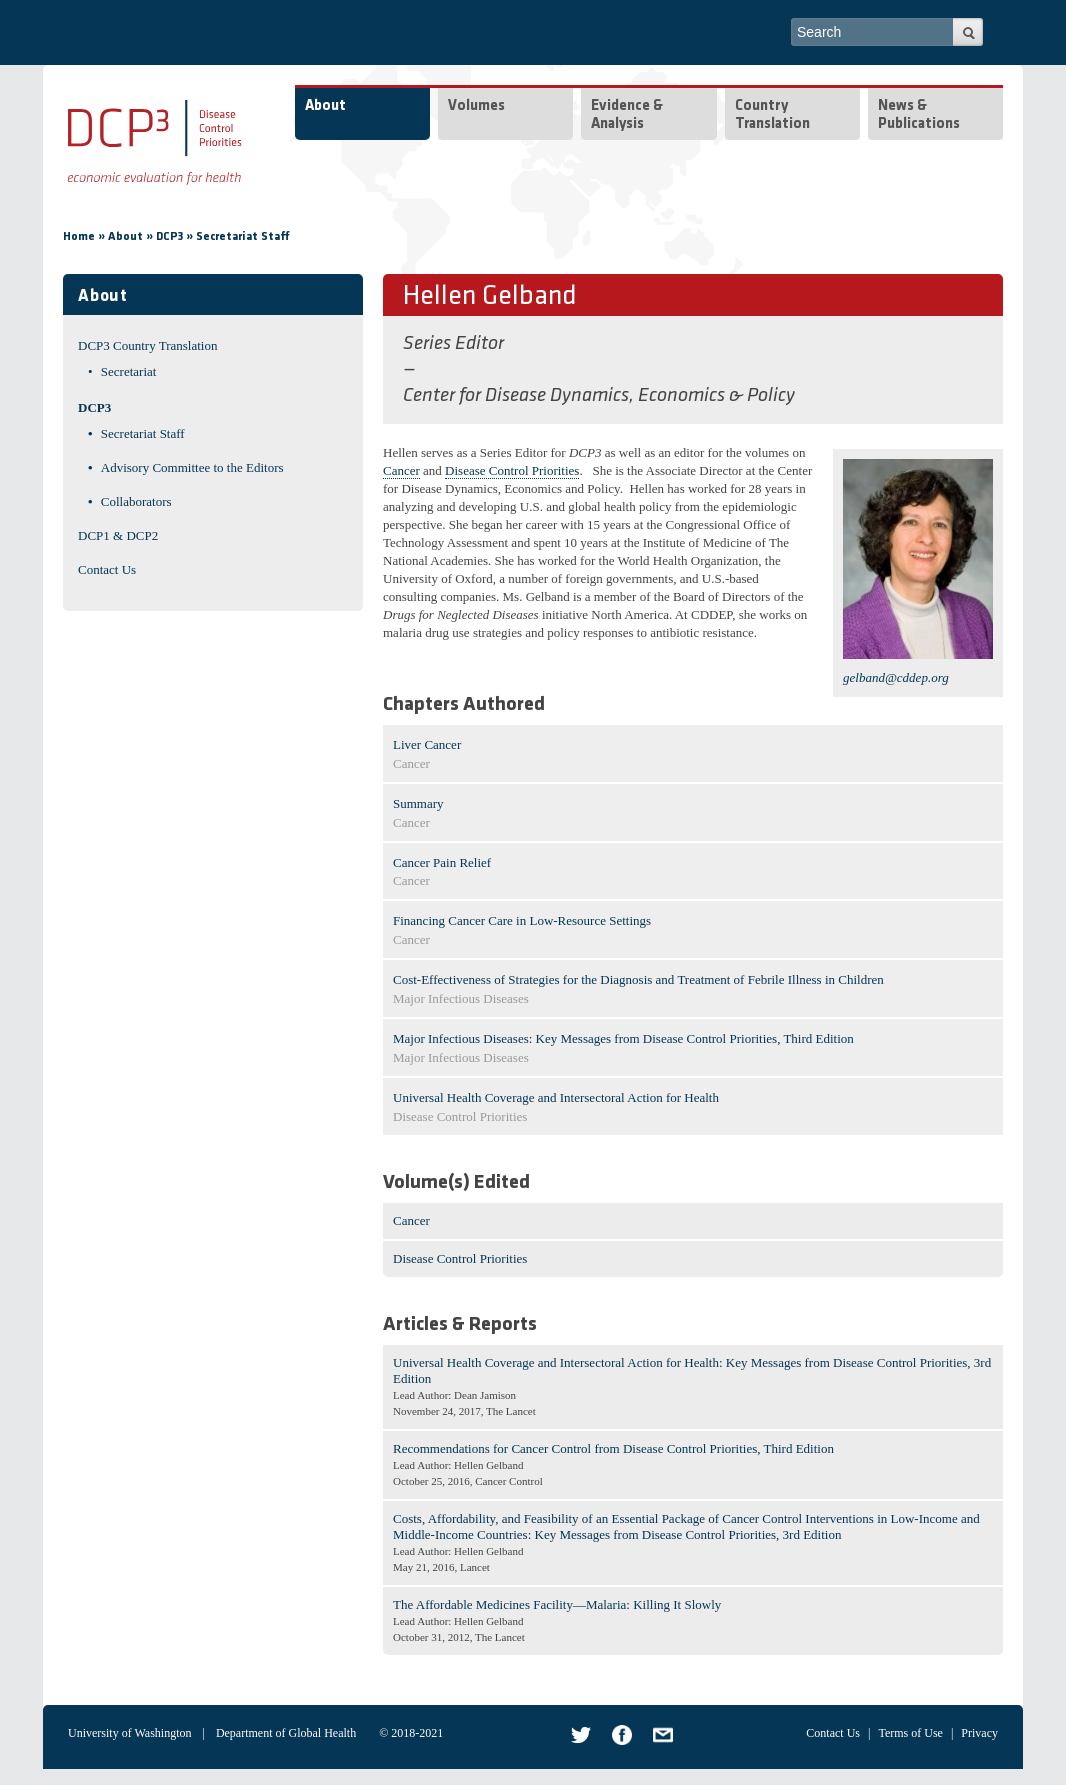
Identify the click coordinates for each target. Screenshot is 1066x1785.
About (325, 106)
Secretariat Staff (243, 237)
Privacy (979, 1733)
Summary (418, 803)
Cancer (401, 470)
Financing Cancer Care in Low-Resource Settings (522, 920)
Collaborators (136, 501)
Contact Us (107, 569)
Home (79, 237)
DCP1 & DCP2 (118, 535)
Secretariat (129, 371)
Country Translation (772, 115)
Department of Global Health (286, 1733)
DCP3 (169, 237)
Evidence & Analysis (627, 115)
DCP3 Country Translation (147, 345)
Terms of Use (910, 1733)
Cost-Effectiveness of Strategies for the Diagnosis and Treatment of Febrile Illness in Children (638, 979)
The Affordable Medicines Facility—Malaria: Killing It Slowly (557, 1604)
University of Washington (129, 1733)
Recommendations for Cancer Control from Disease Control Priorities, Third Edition (613, 1448)
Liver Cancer (427, 744)
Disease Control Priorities (512, 470)
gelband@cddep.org (896, 677)
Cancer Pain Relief (442, 862)
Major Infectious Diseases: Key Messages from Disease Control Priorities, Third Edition (623, 1038)
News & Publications (919, 115)
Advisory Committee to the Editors (192, 467)
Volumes (476, 106)
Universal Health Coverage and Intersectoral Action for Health (556, 1097)
